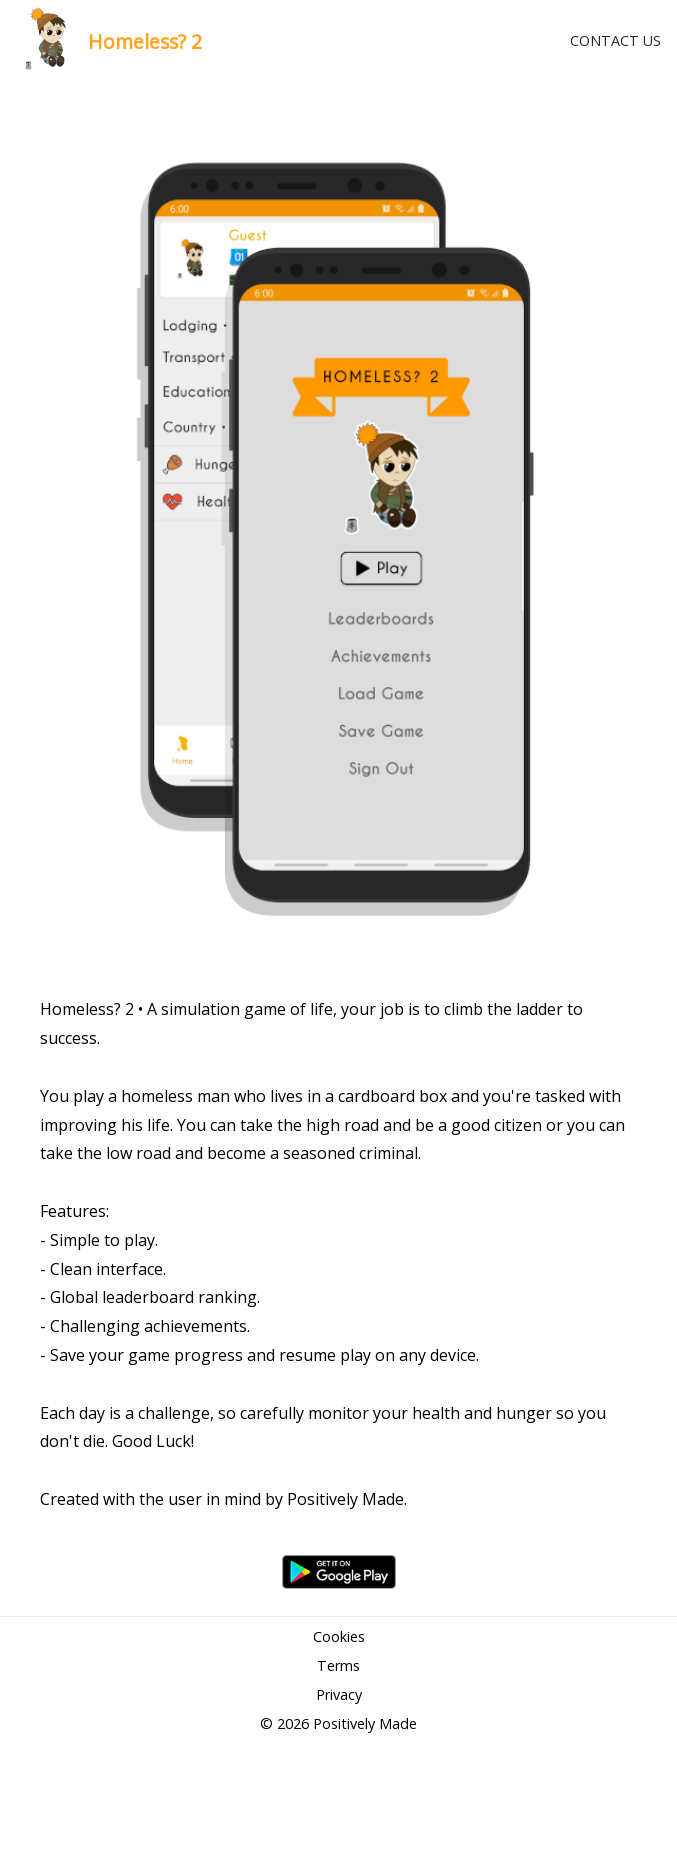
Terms (338, 1665)
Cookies (339, 1636)
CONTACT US (615, 40)
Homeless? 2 (145, 41)
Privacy (339, 1694)
